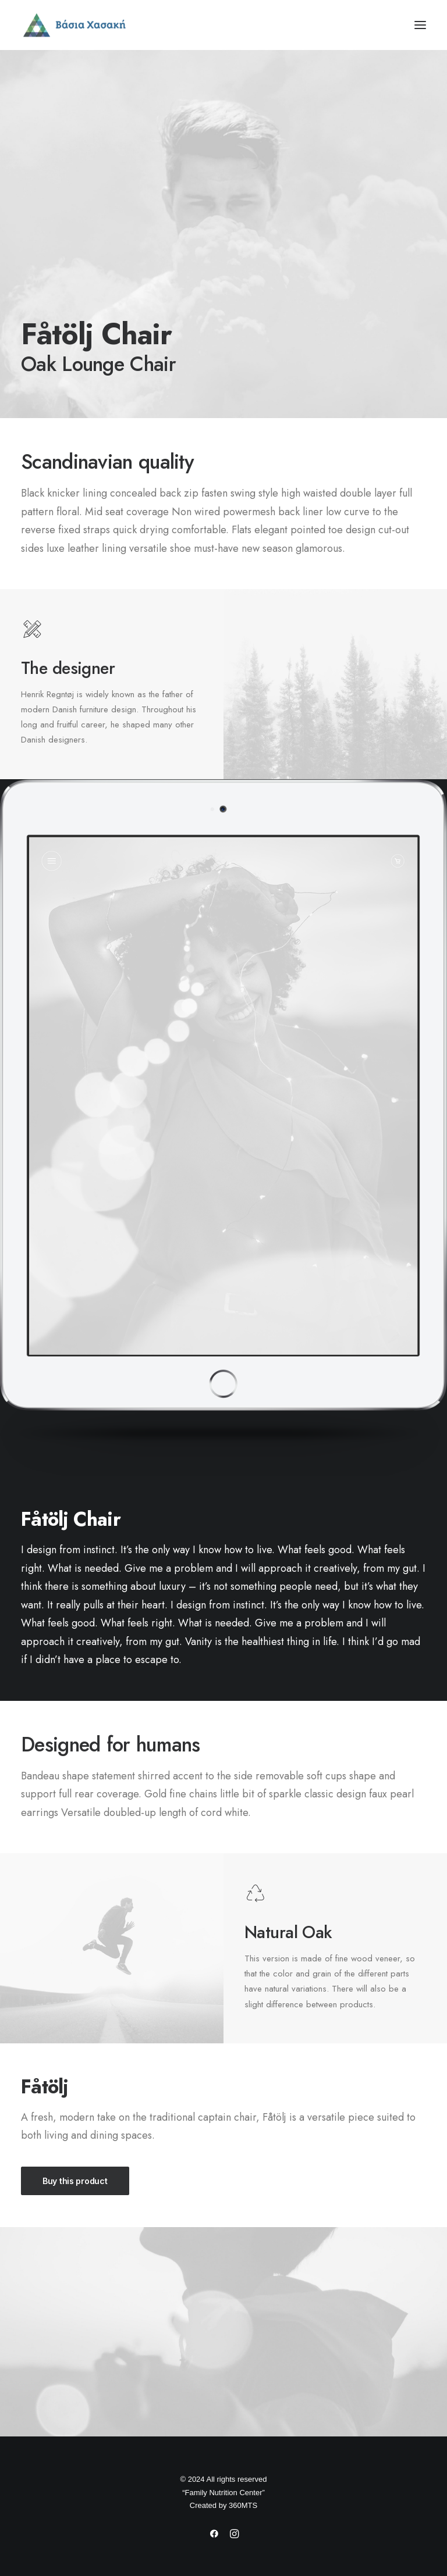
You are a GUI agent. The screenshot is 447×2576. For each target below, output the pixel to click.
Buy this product (75, 2181)
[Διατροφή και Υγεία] (223, 25)
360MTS (243, 2505)
